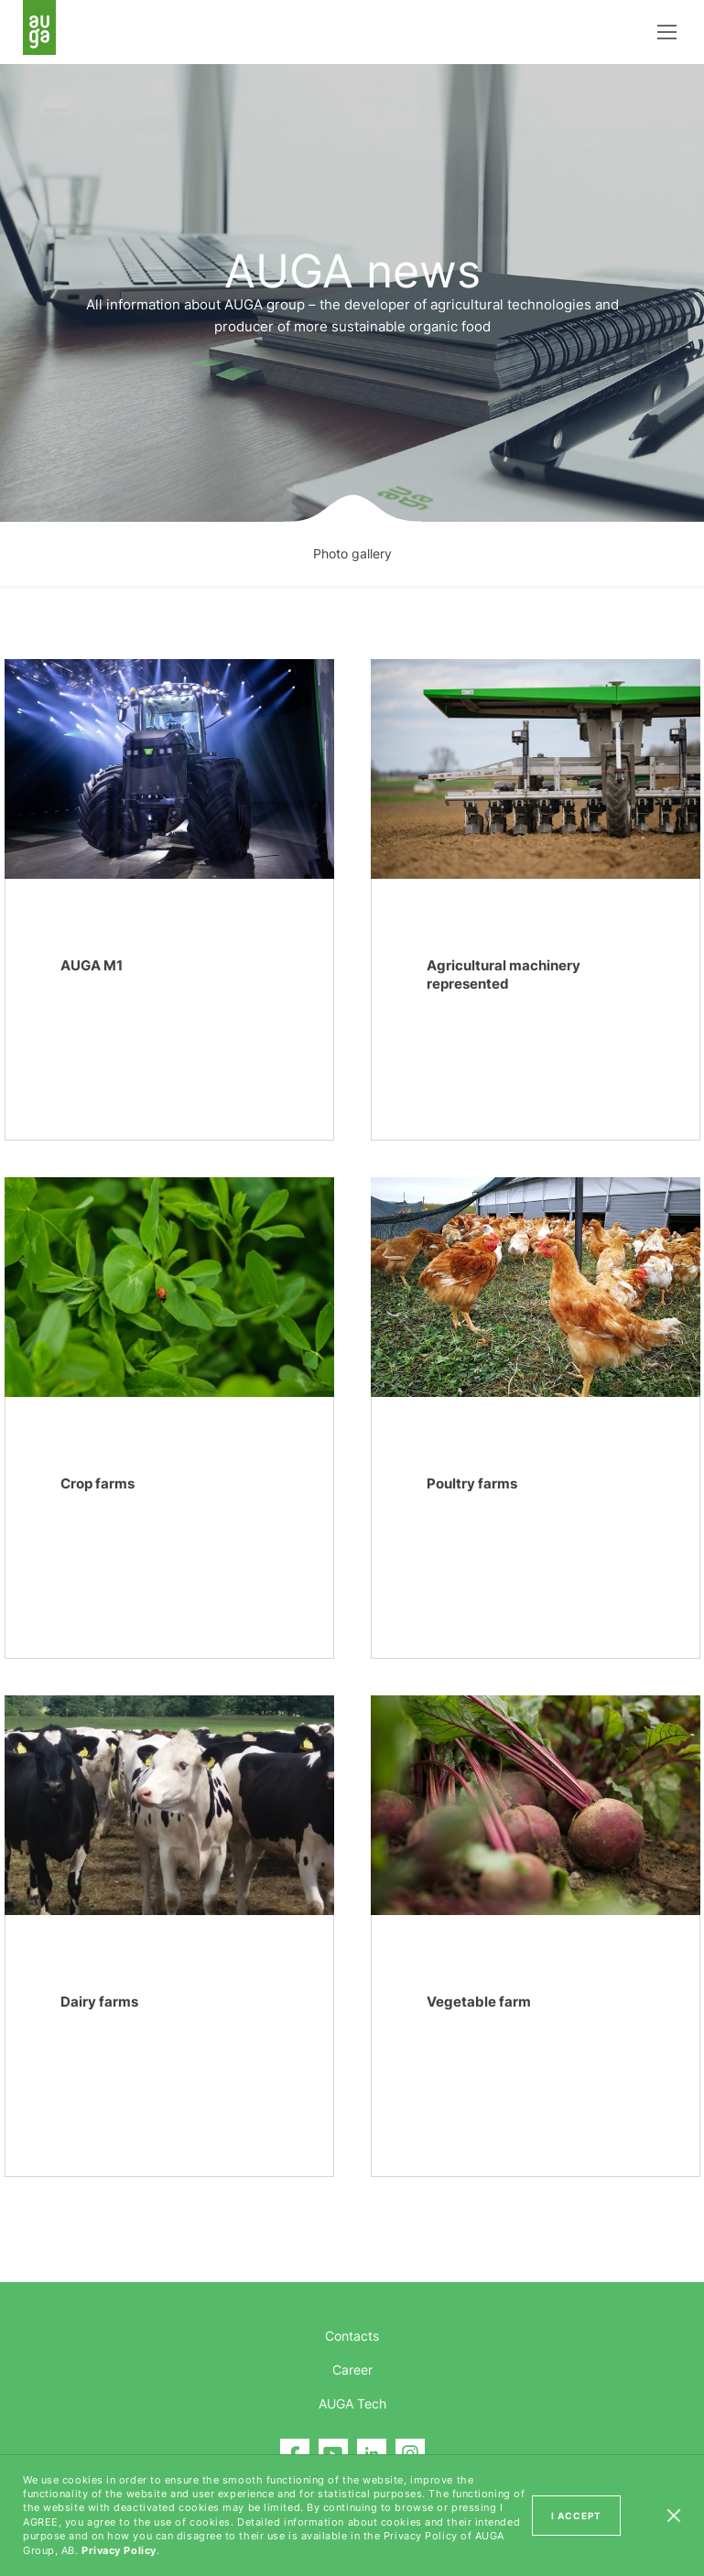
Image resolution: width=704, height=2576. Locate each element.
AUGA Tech (352, 2403)
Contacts (352, 2335)
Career (352, 2369)
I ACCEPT (576, 2515)
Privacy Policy (119, 2550)
